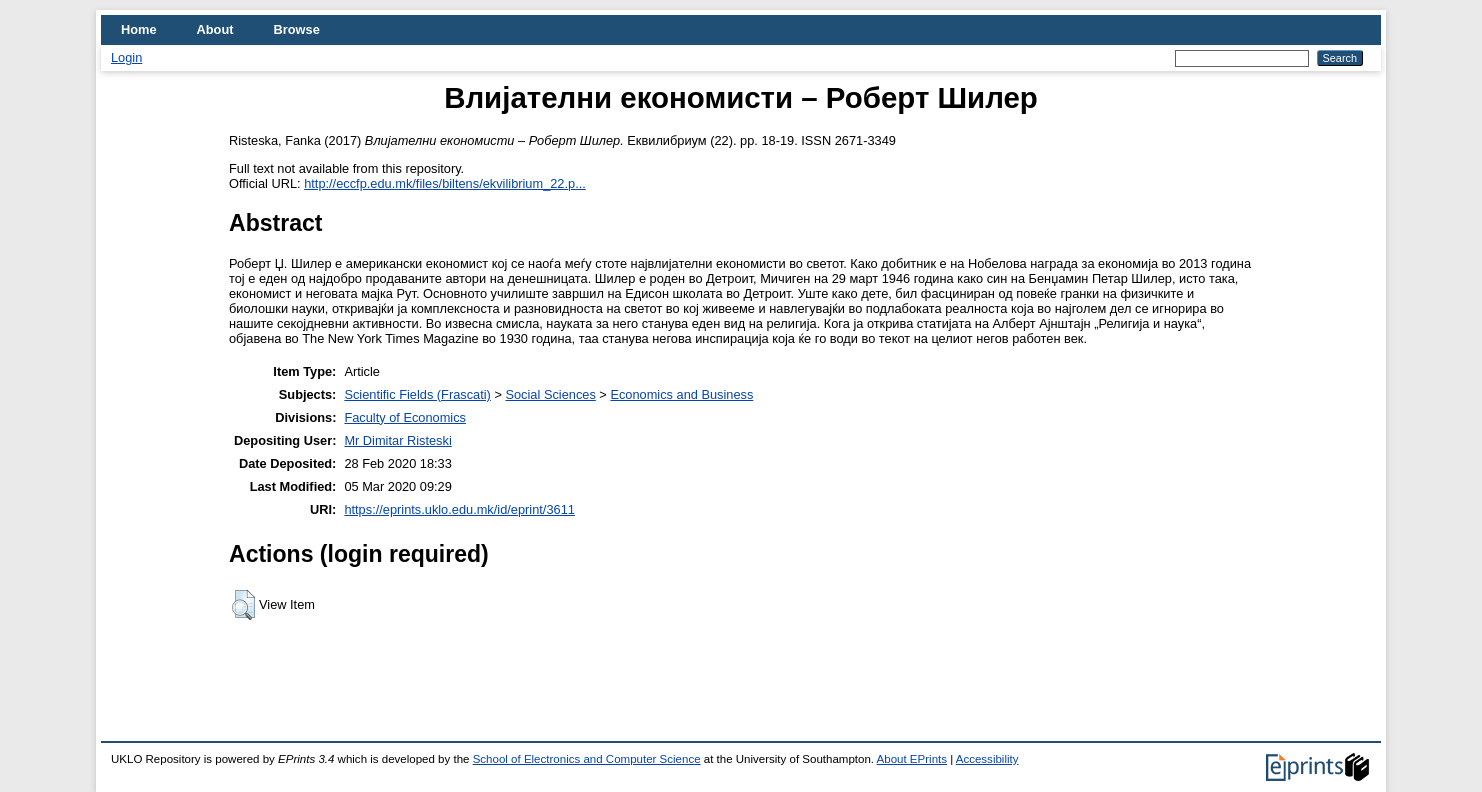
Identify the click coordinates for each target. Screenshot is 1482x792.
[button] (243, 605)
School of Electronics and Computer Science (587, 759)
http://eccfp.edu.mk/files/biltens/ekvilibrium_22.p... (445, 183)
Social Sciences (550, 394)
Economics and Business (681, 394)
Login (126, 57)
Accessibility (987, 759)
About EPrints (912, 759)
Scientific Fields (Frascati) (417, 394)
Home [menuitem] (139, 29)
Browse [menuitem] (297, 29)
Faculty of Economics (405, 417)
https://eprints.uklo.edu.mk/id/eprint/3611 (459, 509)
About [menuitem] (215, 29)
